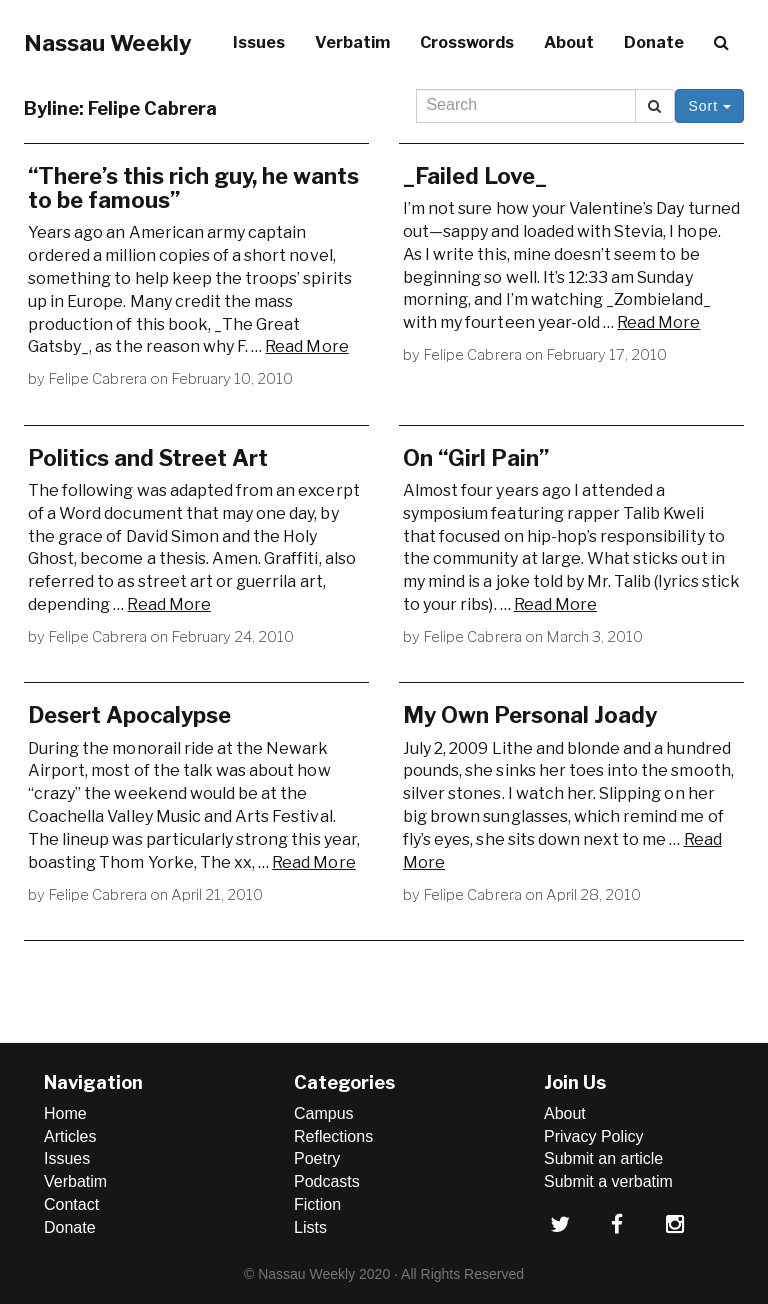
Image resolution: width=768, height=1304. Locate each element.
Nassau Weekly (108, 43)
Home (65, 1113)
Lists (310, 1227)
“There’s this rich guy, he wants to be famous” (193, 188)
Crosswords (467, 42)
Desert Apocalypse (129, 715)
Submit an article (603, 1158)
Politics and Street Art (148, 458)
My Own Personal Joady (530, 715)
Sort (709, 106)
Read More (306, 346)
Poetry (317, 1158)
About (569, 42)
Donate (654, 42)
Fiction (317, 1204)
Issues (259, 42)
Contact (71, 1204)
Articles (70, 1136)
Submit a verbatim (608, 1181)
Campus (324, 1113)
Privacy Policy (594, 1136)
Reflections (333, 1136)
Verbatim (352, 42)
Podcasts (327, 1181)
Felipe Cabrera (97, 379)
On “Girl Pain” (476, 458)
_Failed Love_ (475, 176)
